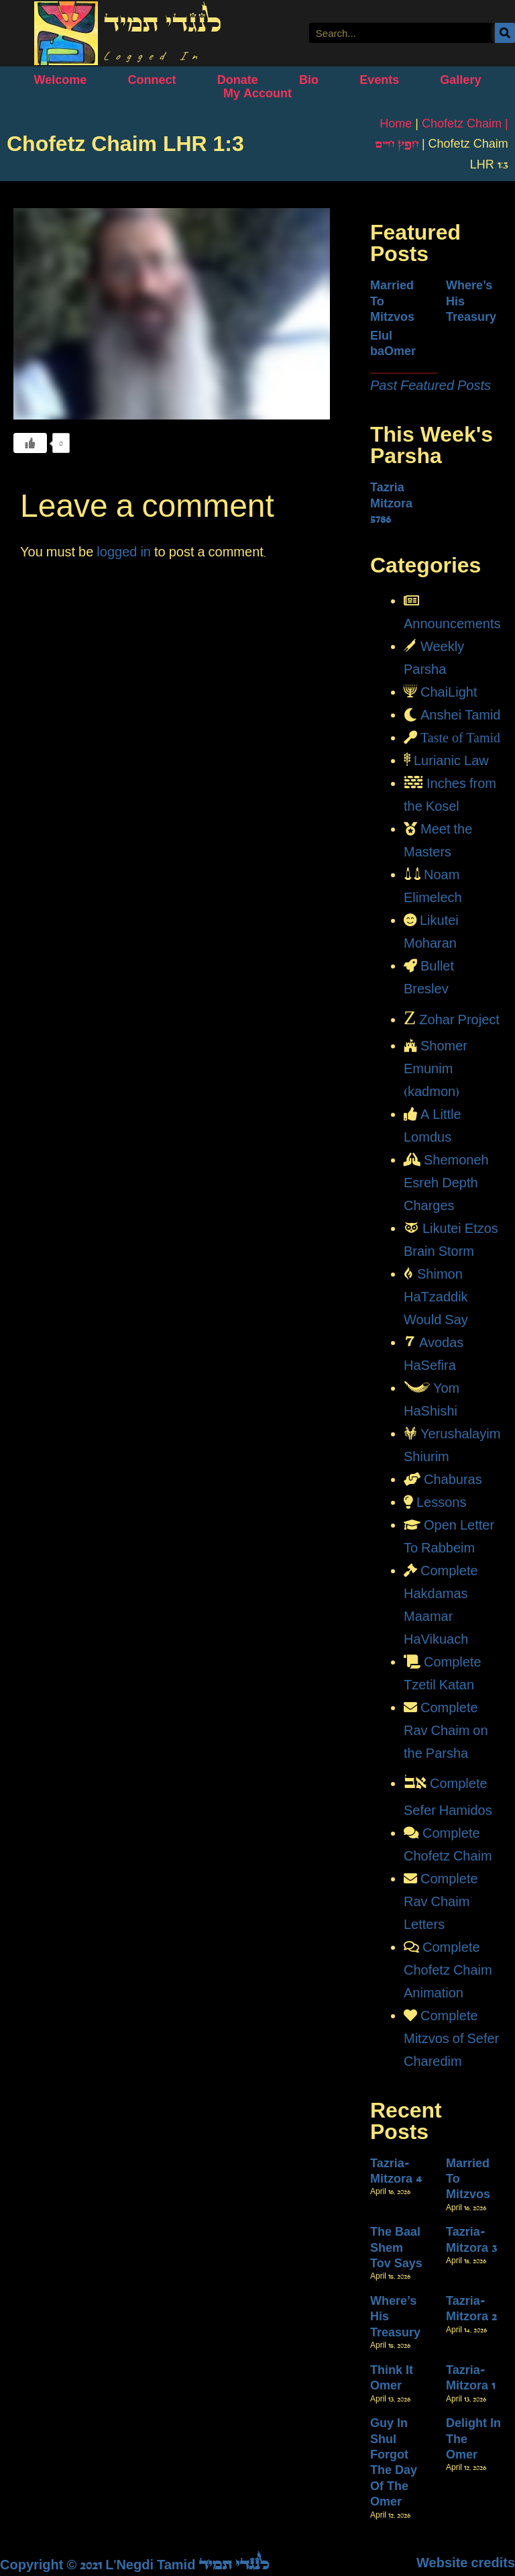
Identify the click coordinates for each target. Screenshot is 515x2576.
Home (396, 123)
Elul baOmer (393, 343)
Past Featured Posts (430, 385)
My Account (257, 93)
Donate (237, 80)
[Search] (505, 33)
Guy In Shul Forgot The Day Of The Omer (393, 2462)
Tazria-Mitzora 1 (470, 2378)
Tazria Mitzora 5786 (391, 503)
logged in (124, 552)
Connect (152, 80)
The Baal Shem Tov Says (396, 2247)
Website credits (465, 2563)
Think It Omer (391, 2378)
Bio (309, 80)
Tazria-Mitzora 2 (471, 2308)
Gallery (460, 80)
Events (379, 80)
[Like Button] (30, 443)
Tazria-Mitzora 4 (396, 2171)
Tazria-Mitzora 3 (471, 2239)
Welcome (60, 80)
